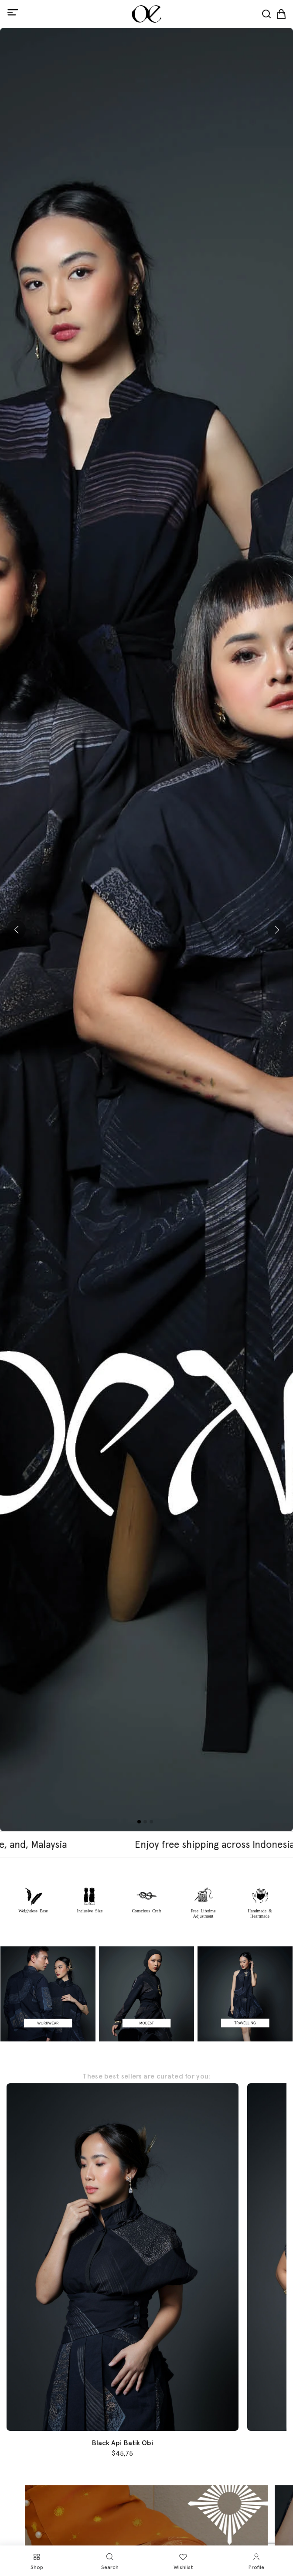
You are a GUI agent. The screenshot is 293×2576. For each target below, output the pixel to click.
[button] (16, 929)
